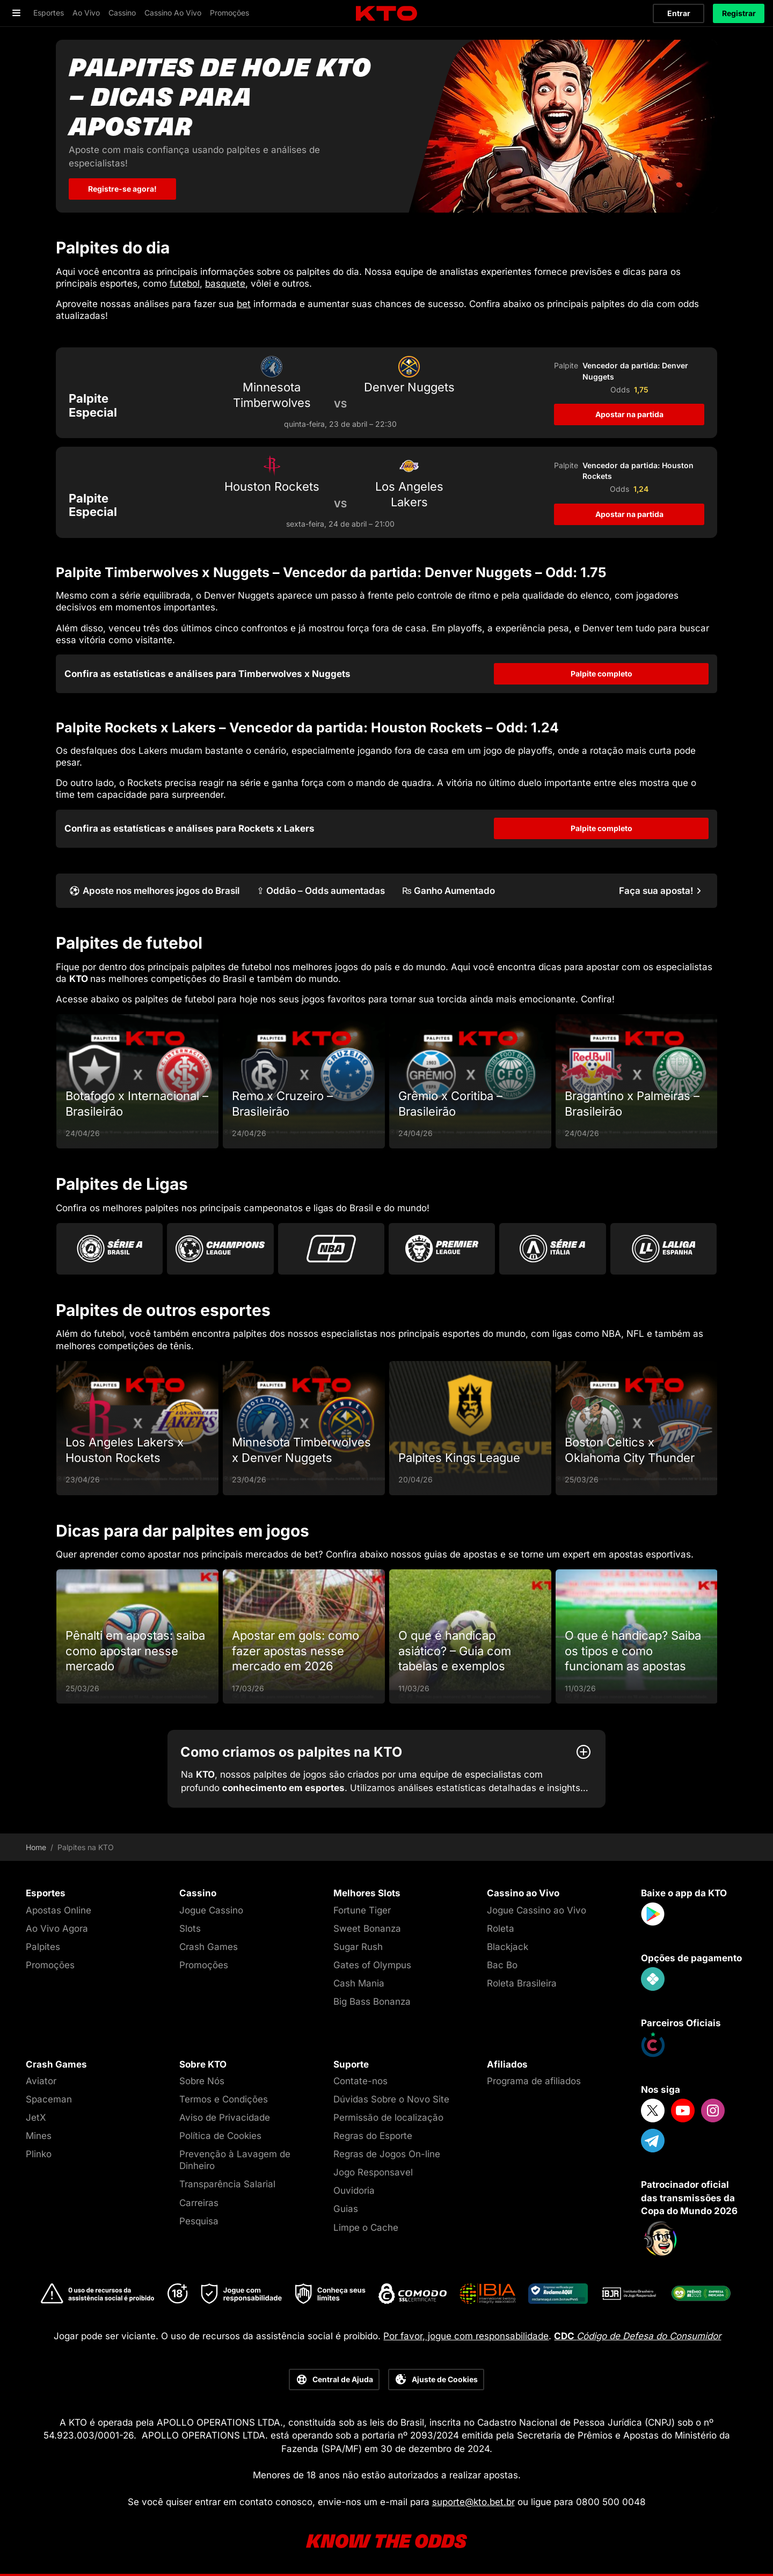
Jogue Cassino (211, 1910)
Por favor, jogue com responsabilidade (466, 2336)
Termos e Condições (223, 2099)
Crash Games (208, 1946)
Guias (345, 2208)
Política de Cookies (220, 2135)
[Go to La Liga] (663, 1249)
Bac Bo (502, 1965)
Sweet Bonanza (367, 1928)
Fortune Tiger (362, 1910)
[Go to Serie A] (552, 1249)
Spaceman (49, 2099)
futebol (185, 283)
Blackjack (507, 1946)
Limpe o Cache (365, 2227)
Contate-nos (360, 2081)
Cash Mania (358, 1983)
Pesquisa (198, 2221)
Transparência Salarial (227, 2184)
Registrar (739, 13)
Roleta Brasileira (522, 1983)
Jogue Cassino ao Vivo (536, 1910)
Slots (190, 1928)
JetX (36, 2117)
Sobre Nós (201, 2081)
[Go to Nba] (331, 1249)
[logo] (386, 13)
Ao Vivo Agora (57, 1928)
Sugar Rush (358, 1946)
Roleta (500, 1928)
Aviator (41, 2081)
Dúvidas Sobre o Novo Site (391, 2099)
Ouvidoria (354, 2190)
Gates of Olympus (372, 1965)
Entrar (678, 13)
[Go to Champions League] (220, 1249)
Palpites (43, 1946)
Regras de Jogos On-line (386, 2154)
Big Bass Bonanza (372, 2001)
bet (244, 304)
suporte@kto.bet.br (473, 2502)
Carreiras (198, 2202)
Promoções (50, 1965)
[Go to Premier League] (442, 1249)
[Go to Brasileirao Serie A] (109, 1249)
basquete (225, 283)
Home (36, 1847)
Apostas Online (58, 1910)
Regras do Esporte (372, 2135)
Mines (39, 2135)
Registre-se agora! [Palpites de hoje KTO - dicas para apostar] (122, 188)
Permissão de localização (388, 2117)
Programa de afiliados (534, 2081)
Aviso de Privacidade (224, 2117)
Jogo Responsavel (373, 2172)
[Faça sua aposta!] (661, 890)
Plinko (39, 2154)
